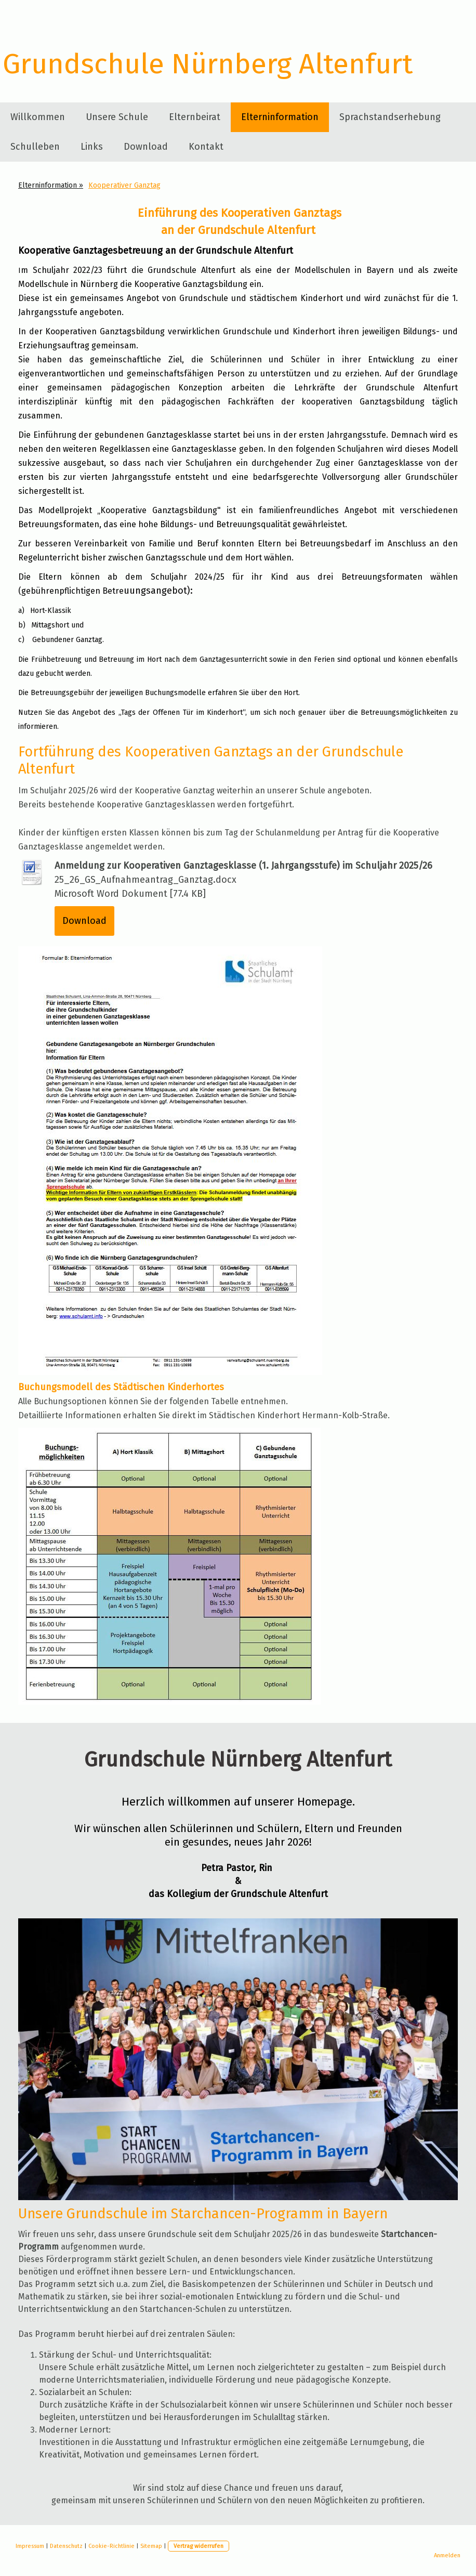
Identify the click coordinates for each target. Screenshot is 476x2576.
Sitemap (151, 2546)
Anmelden (447, 2555)
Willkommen (37, 117)
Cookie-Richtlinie (111, 2546)
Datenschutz (66, 2546)
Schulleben (35, 146)
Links (92, 146)
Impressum (30, 2546)
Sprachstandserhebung (390, 117)
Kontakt (206, 146)
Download (146, 146)
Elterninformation (280, 117)
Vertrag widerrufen (198, 2546)
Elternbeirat (194, 117)
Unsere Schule (117, 117)
